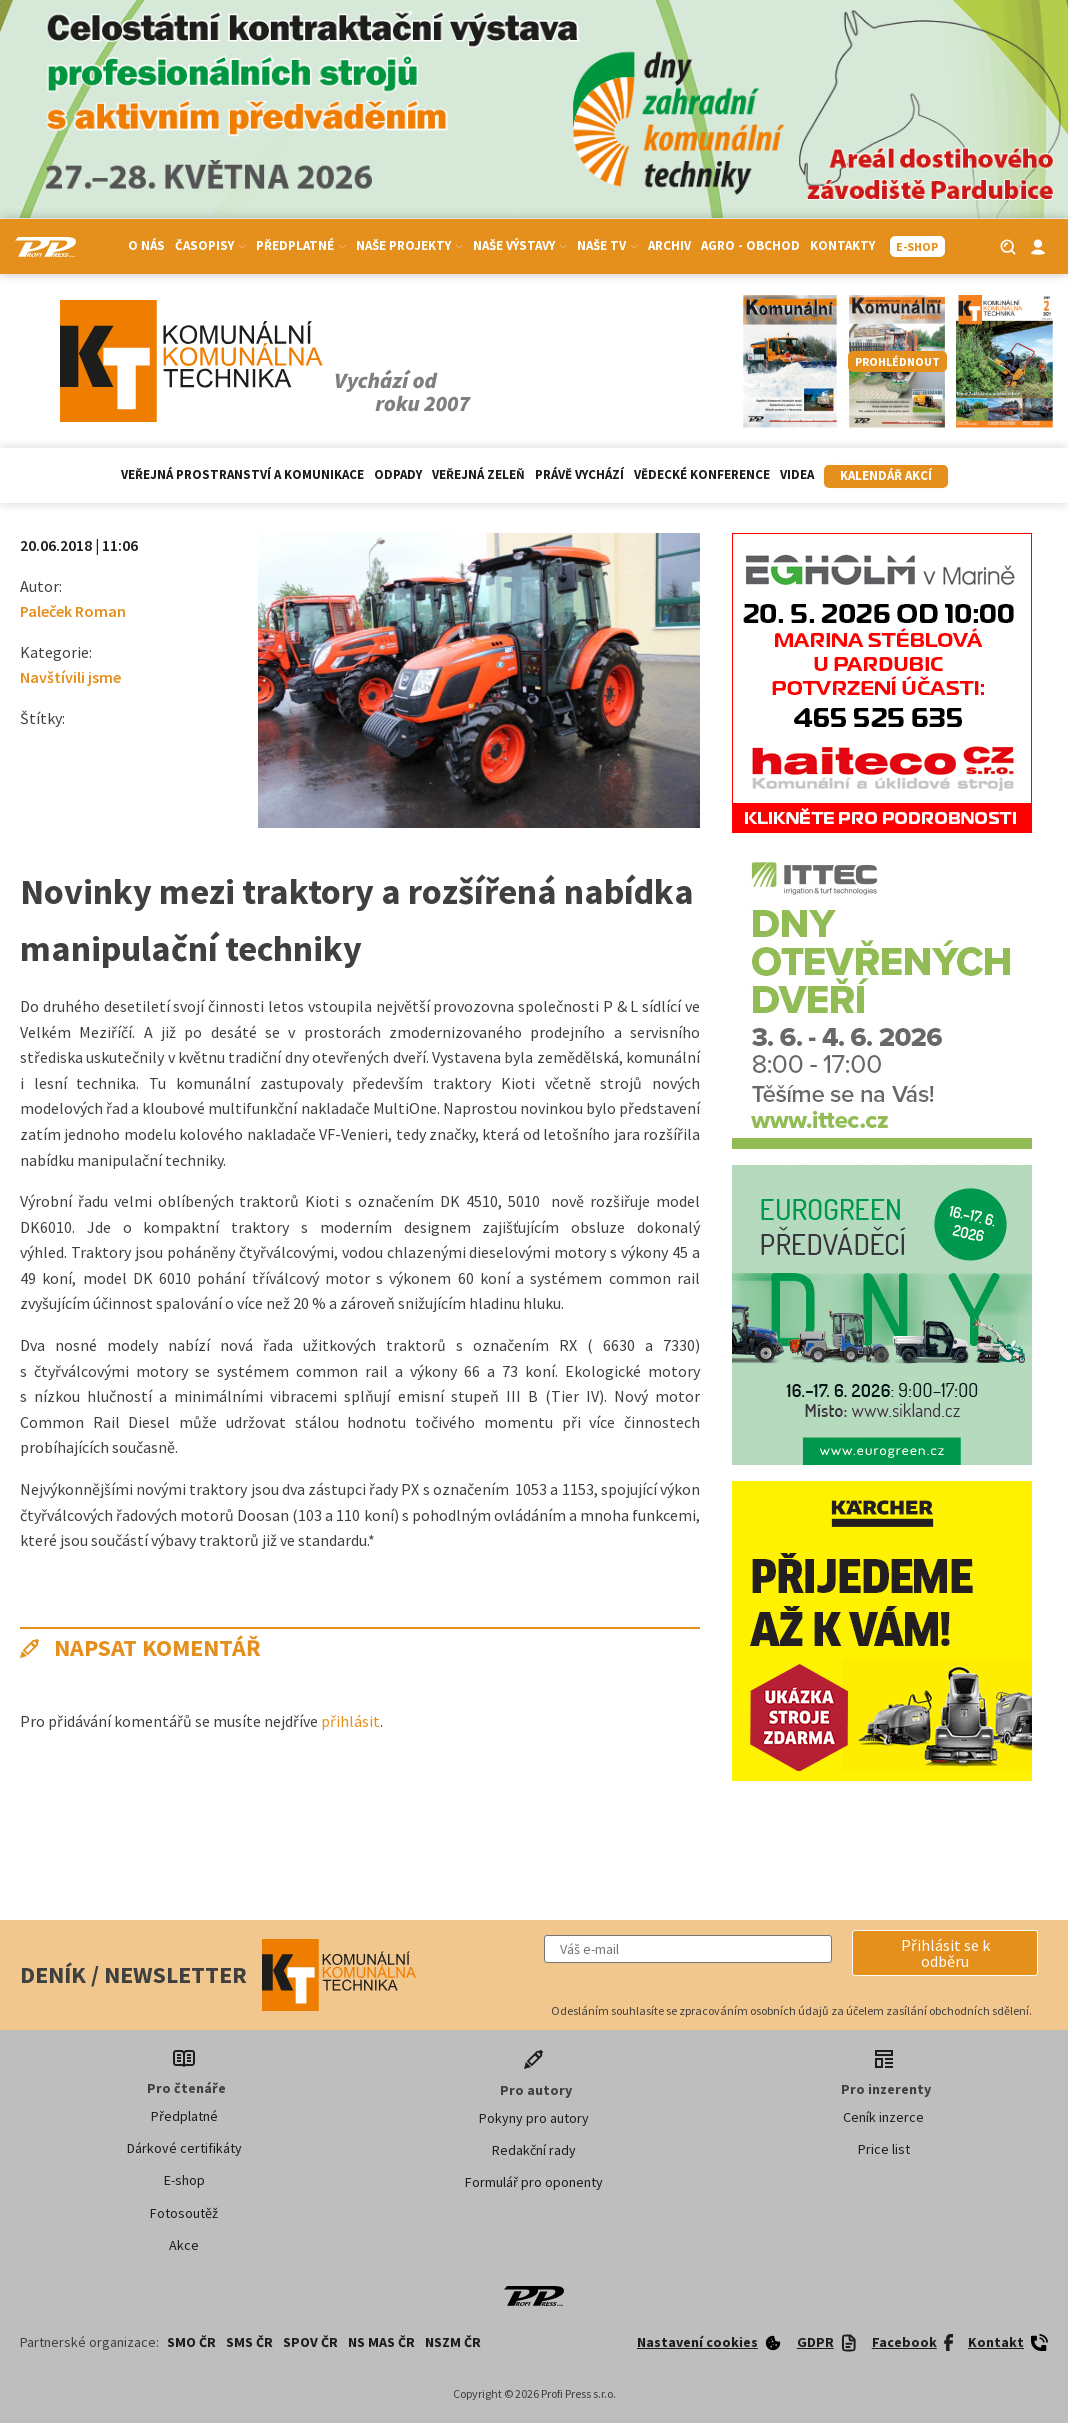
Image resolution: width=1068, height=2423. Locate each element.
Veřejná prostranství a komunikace (242, 474)
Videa (797, 474)
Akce (184, 2245)
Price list (884, 2149)
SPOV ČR (310, 2342)
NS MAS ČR (381, 2342)
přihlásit (350, 1721)
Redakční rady (534, 2150)
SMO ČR (191, 2342)
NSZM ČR (453, 2342)
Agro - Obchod (750, 245)
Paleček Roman (73, 611)
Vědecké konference (702, 474)
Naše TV (607, 245)
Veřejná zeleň (478, 474)
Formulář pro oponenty (534, 2182)
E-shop (184, 2180)
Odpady (398, 474)
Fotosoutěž (184, 2213)
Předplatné (301, 245)
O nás (146, 245)
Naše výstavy (520, 245)
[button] (945, 1953)
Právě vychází (579, 474)
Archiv (669, 245)
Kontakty (842, 245)
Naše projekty (409, 245)
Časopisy (210, 245)
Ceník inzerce (883, 2117)
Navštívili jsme (70, 677)
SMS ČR (249, 2342)
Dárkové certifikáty (184, 2148)
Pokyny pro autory (534, 2118)
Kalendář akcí (886, 475)
